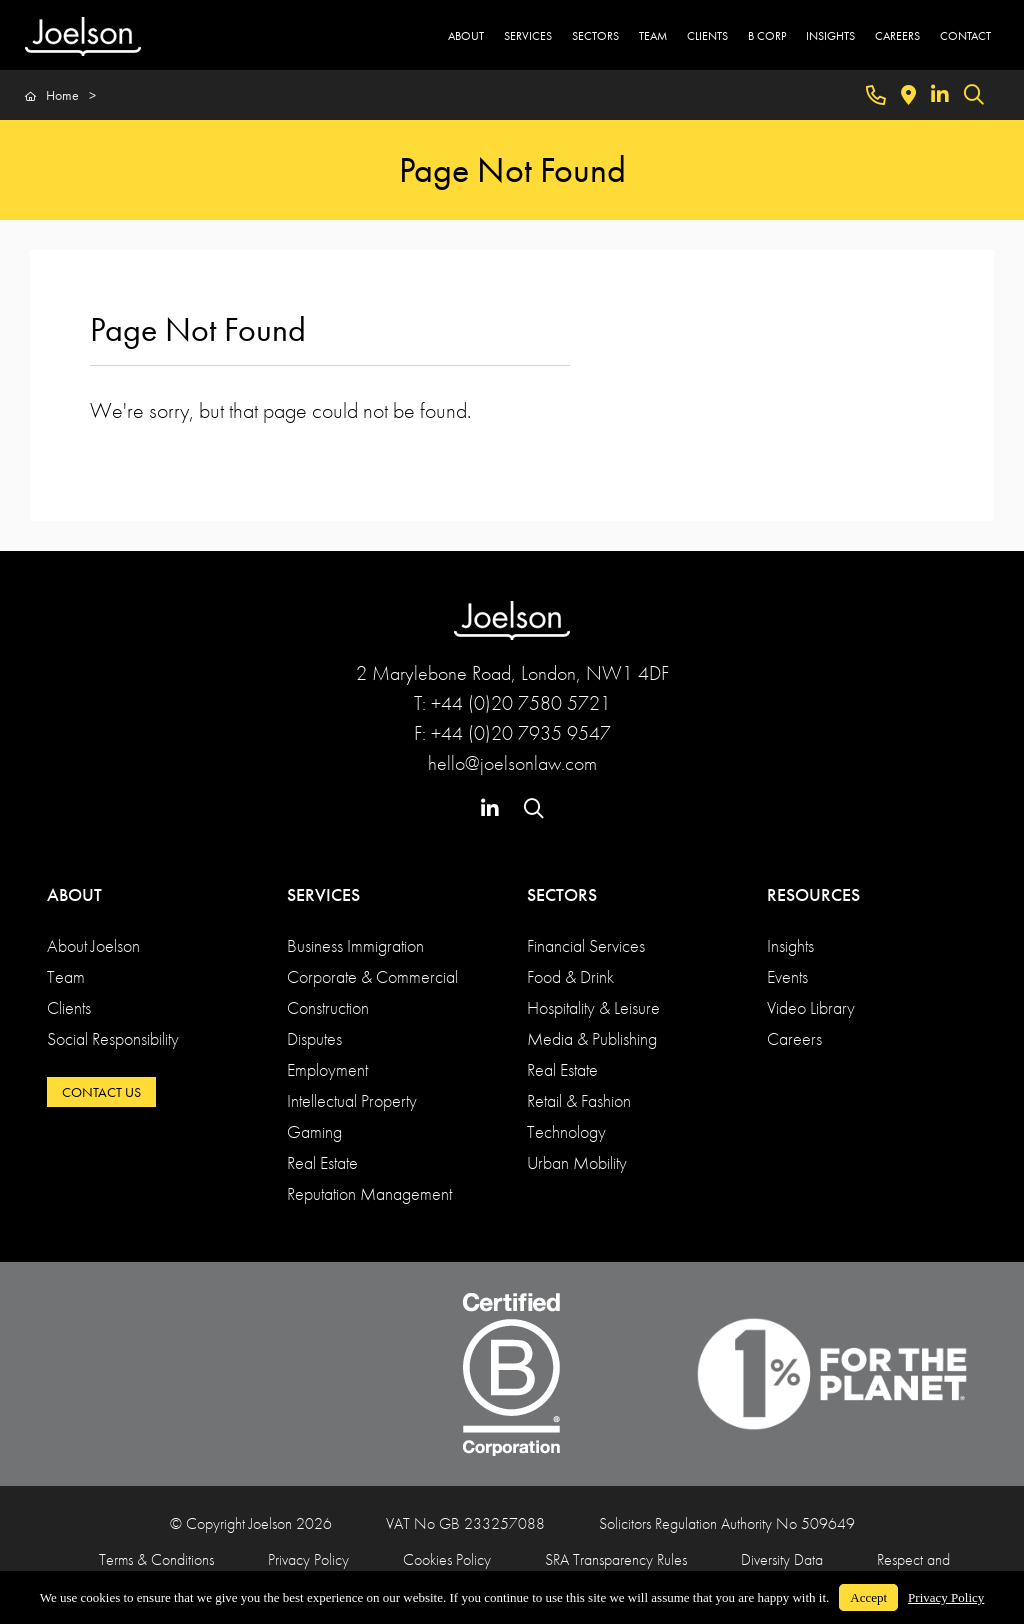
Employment (327, 1069)
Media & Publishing (592, 1038)
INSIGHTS (830, 36)
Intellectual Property (352, 1100)
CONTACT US (101, 1092)
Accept (868, 1597)
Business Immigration (355, 945)
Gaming (314, 1131)
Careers (794, 1038)
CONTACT (965, 36)
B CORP (767, 36)
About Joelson (93, 945)
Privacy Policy (308, 1559)
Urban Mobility (577, 1162)
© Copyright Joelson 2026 (251, 1523)
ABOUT (466, 36)
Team (66, 976)
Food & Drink (570, 976)
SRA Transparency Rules (616, 1559)
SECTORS (595, 36)
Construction (328, 1007)
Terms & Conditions (156, 1559)
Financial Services (586, 945)
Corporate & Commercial (372, 976)
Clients (69, 1007)
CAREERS (897, 36)
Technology (566, 1131)
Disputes (314, 1038)
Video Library (811, 1007)
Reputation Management (369, 1193)
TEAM (653, 36)
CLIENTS (707, 36)
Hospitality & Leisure (593, 1007)
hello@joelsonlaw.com (512, 763)
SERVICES (528, 36)
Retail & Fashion (579, 1100)
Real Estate (322, 1162)
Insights (790, 945)
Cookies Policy (447, 1559)
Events (787, 976)
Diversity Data (782, 1559)
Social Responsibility (113, 1038)
